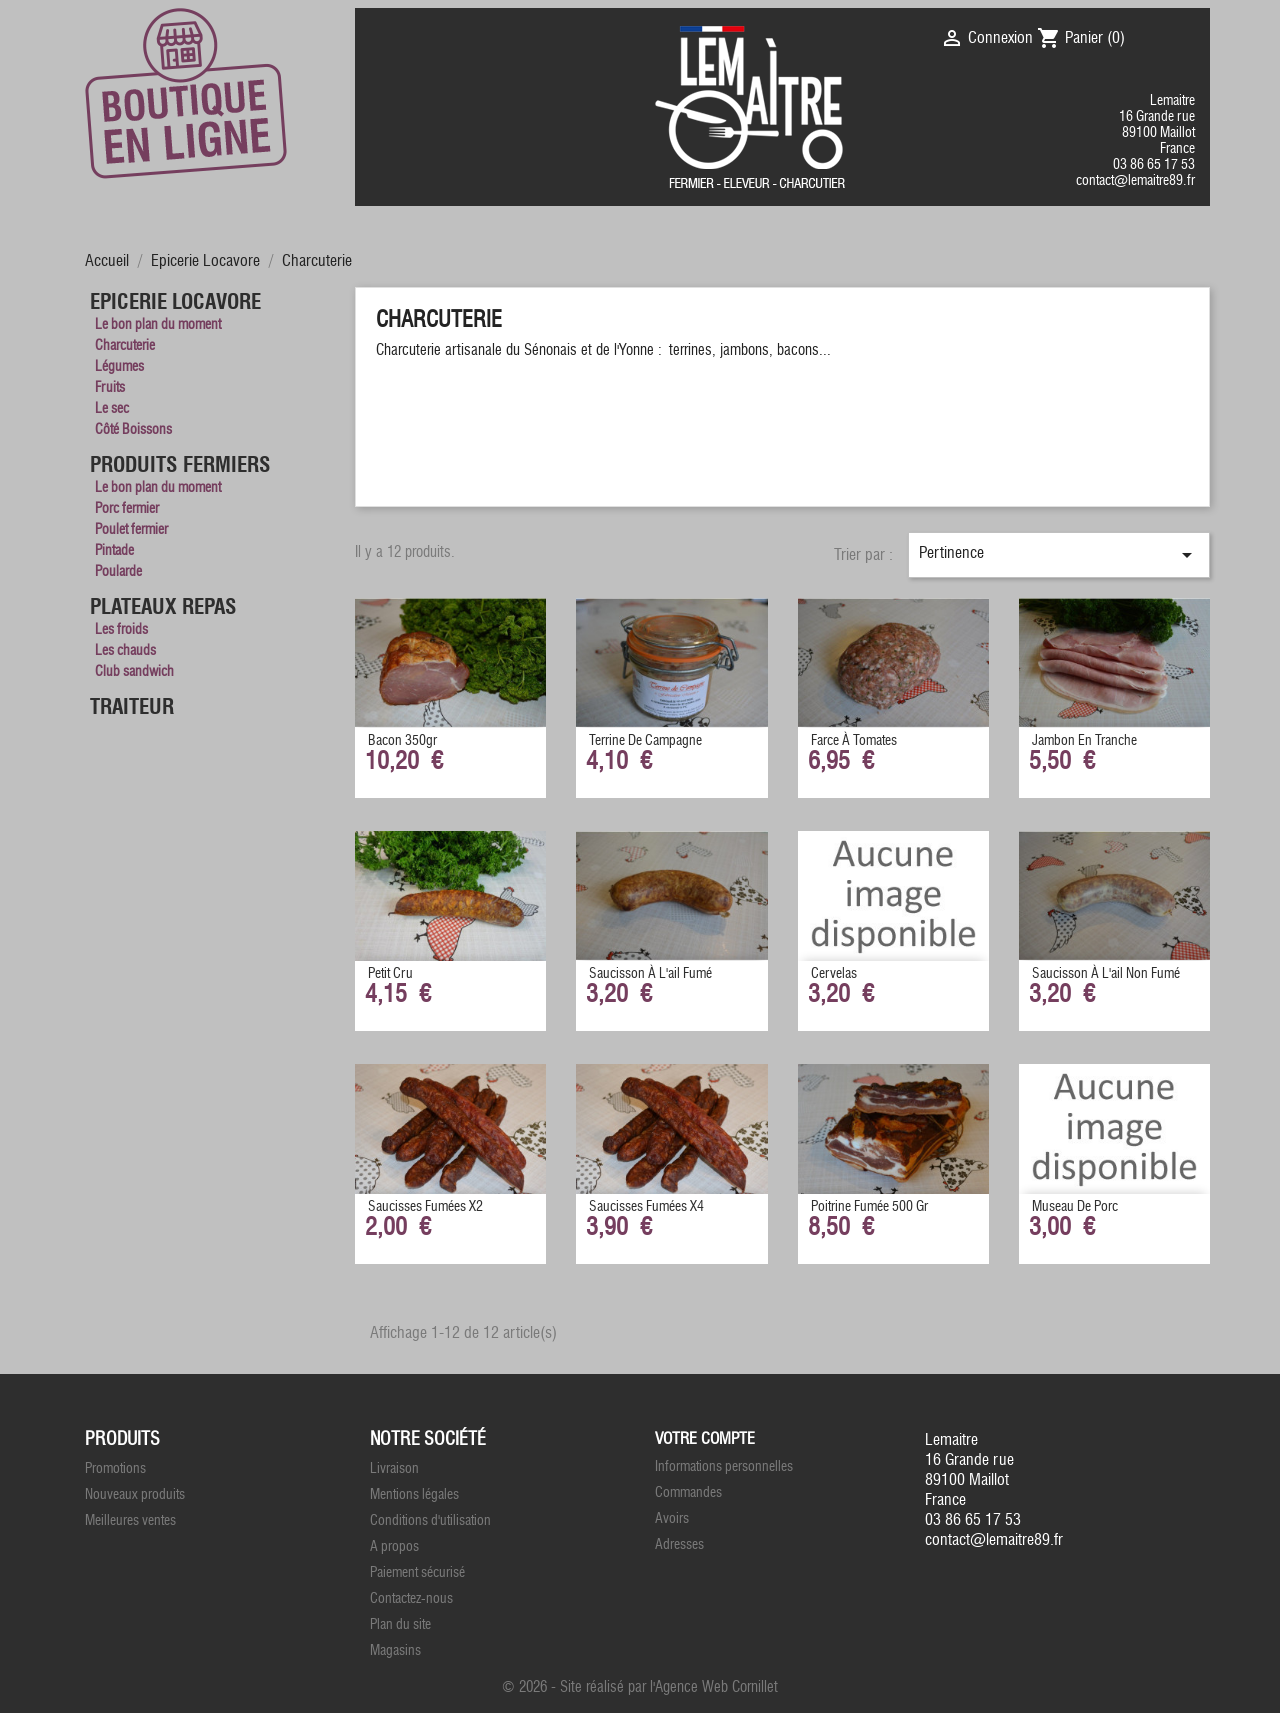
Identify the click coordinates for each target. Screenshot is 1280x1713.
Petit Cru (390, 973)
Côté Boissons (133, 429)
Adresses (679, 1544)
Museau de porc (1075, 1206)
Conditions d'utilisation (430, 1520)
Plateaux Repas (163, 607)
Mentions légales (414, 1494)
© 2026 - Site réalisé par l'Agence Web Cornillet (640, 1687)
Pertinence (1059, 555)
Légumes (119, 366)
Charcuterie (125, 345)
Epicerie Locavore (175, 302)
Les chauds (125, 650)
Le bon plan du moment (158, 324)
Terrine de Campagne (645, 740)
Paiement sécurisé (417, 1572)
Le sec (112, 408)
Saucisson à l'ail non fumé (1106, 973)
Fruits (110, 387)
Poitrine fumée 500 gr (869, 1206)
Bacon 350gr (402, 740)
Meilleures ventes (130, 1520)
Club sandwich (134, 671)
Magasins (395, 1650)
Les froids (121, 629)
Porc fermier (127, 508)
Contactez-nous (411, 1598)
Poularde (118, 571)
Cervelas (834, 973)
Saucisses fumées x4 (646, 1206)
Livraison (394, 1468)
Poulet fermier (131, 529)
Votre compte (705, 1438)
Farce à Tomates (854, 740)
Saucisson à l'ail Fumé (650, 973)
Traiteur (132, 707)
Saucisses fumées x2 (425, 1206)
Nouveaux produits (135, 1494)
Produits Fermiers (180, 465)
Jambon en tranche (1084, 740)
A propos (394, 1546)
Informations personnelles (724, 1466)
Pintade (114, 550)
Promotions (115, 1468)
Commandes (688, 1492)
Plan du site (400, 1624)
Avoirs (672, 1518)
